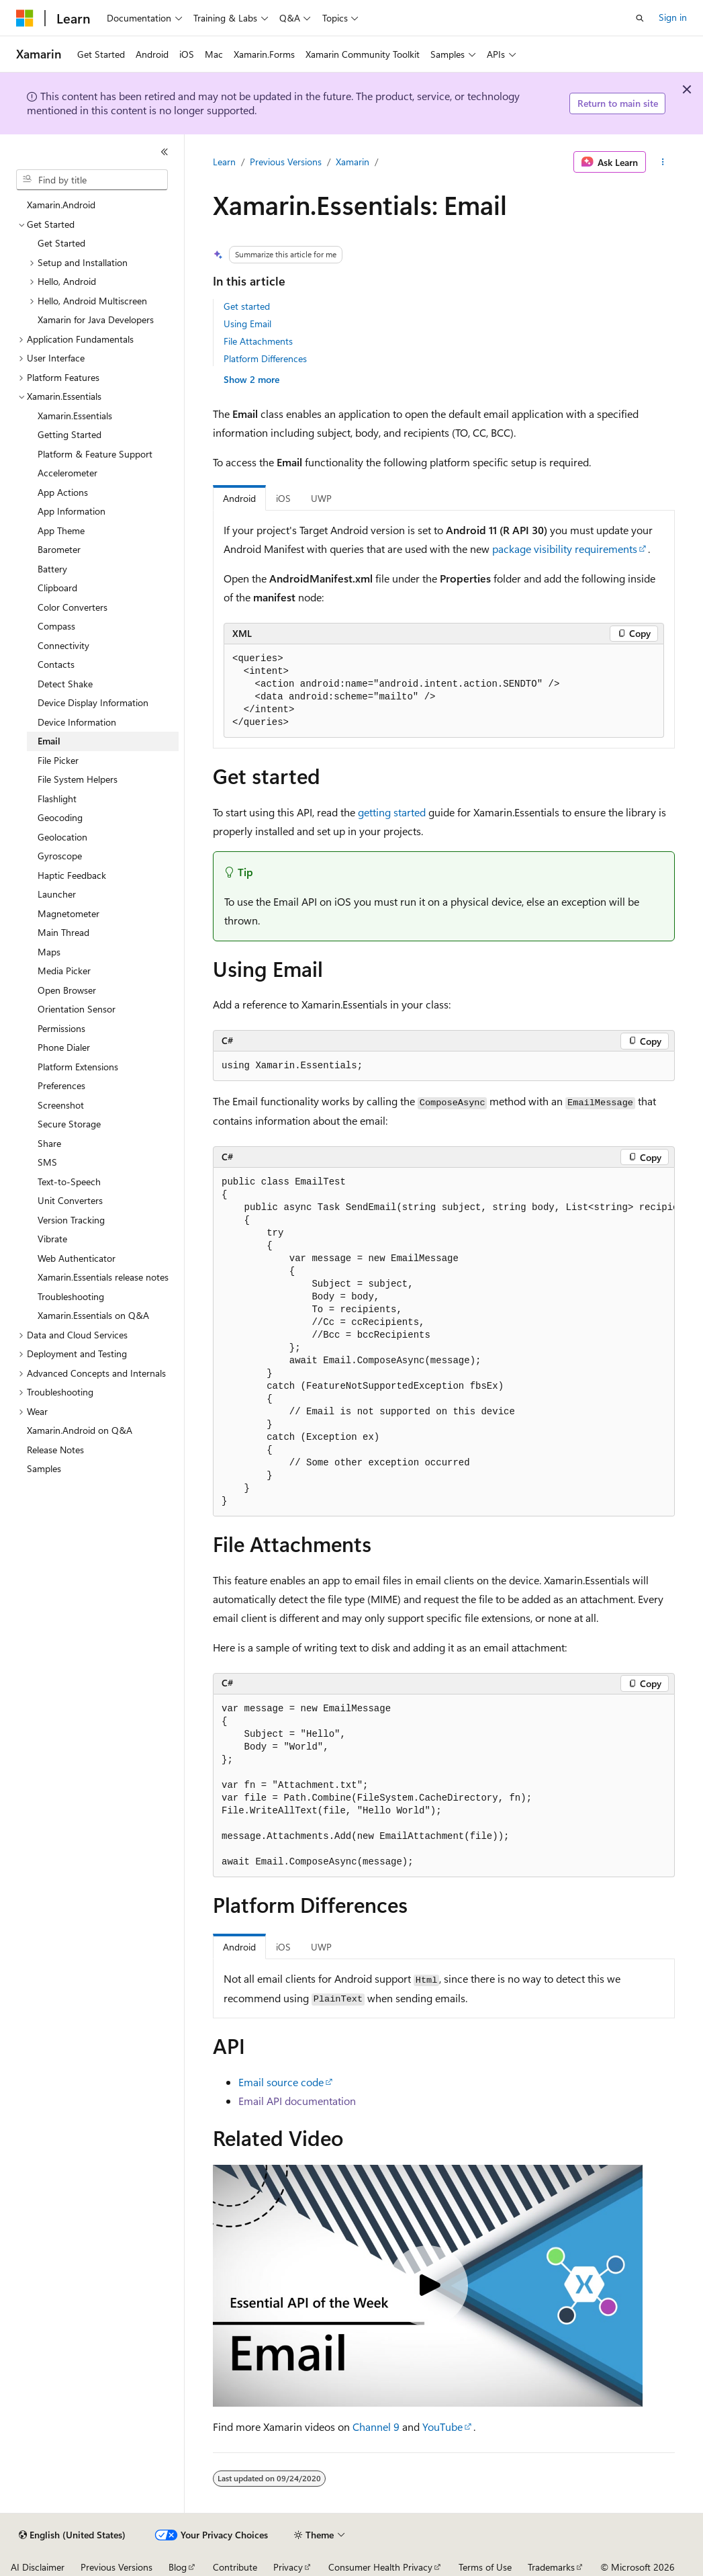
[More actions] (663, 162)
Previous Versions (286, 161)
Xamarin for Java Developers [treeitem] (96, 319)
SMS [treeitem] (47, 1162)
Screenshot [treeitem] (61, 1105)
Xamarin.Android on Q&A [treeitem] (79, 1430)
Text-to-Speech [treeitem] (69, 1181)
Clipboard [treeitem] (57, 587)
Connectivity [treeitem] (63, 645)
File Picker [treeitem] (58, 760)
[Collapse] (164, 152)
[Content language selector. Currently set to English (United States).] (72, 2535)
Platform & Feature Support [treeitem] (95, 453)
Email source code (281, 2082)
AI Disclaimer (37, 2567)
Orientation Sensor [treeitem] (76, 1008)
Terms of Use (485, 2567)
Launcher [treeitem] (57, 894)
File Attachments (258, 341)
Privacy (288, 2567)
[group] (444, 1342)
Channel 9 (376, 2426)
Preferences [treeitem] (61, 1085)
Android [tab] (239, 498)
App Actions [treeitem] (63, 492)
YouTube (442, 2426)
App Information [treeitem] (71, 511)
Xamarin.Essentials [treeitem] (75, 415)
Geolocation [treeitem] (62, 836)
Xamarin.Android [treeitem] (61, 204)
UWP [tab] (321, 498)
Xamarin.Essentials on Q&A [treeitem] (93, 1315)
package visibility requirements (564, 549)
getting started (392, 812)
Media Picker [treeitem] (64, 970)
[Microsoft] (25, 18)
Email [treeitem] (49, 740)
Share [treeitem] (49, 1143)
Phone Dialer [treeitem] (64, 1047)
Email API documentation (297, 2101)
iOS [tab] (283, 498)
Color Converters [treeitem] (72, 607)
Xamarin (352, 161)
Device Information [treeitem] (77, 722)
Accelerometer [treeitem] (67, 472)
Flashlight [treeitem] (57, 798)
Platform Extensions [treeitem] (78, 1066)
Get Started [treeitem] (61, 243)
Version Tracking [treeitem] (71, 1219)
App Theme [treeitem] (61, 530)
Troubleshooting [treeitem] (71, 1296)
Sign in (673, 17)
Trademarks (551, 2567)
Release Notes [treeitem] (55, 1449)
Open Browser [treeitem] (67, 990)
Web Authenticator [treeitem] (76, 1258)
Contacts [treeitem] (56, 664)
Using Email (247, 323)
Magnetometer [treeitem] (68, 913)
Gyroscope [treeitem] (60, 855)
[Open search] (639, 18)
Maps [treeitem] (49, 951)
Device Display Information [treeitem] (93, 702)
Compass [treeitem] (56, 625)
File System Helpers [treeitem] (78, 779)
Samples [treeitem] (44, 1468)
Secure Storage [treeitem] (69, 1123)
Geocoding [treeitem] (60, 817)
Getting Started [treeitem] (69, 434)
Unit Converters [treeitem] (70, 1200)
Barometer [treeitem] (59, 549)
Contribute (235, 2567)
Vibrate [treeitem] (52, 1238)
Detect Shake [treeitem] (65, 683)
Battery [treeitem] (52, 568)
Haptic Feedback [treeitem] (72, 875)
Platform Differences (265, 358)
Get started (247, 306)
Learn (224, 161)
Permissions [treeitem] (61, 1028)
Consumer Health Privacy (380, 2567)
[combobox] (92, 180)
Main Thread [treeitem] (63, 932)
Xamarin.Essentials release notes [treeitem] (103, 1277)
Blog (178, 2567)
